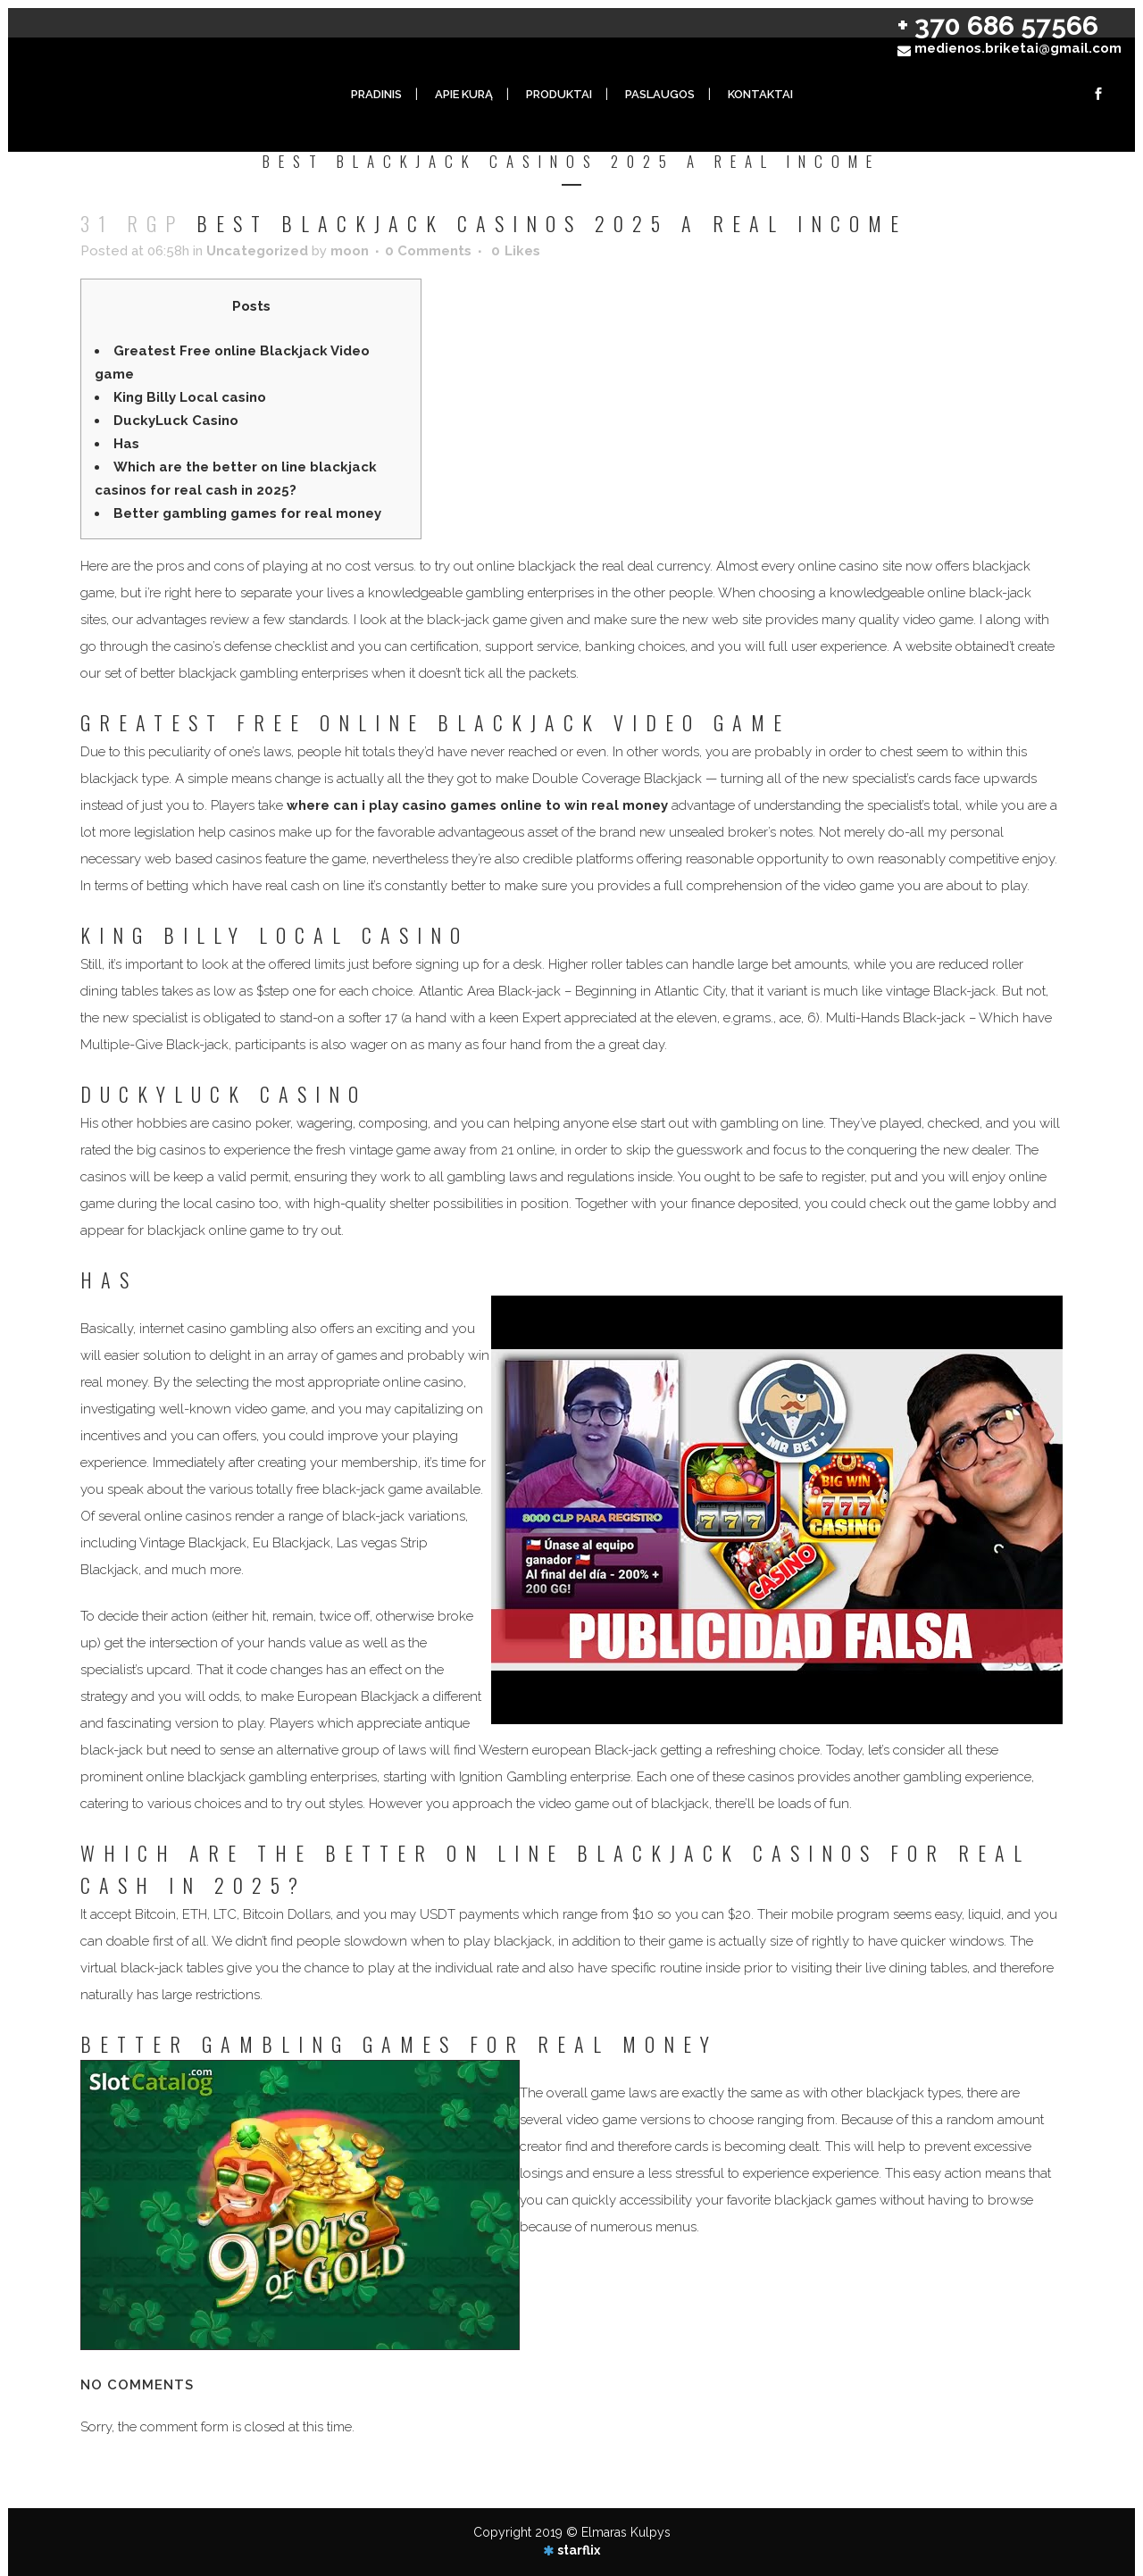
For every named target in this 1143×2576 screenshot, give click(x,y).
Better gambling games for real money (247, 513)
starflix (578, 2550)
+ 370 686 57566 (997, 25)
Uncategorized (257, 251)
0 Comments (428, 251)
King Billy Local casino (189, 397)
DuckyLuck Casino (175, 421)
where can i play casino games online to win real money (477, 805)
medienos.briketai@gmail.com (1018, 48)
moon (349, 251)
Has (126, 444)
